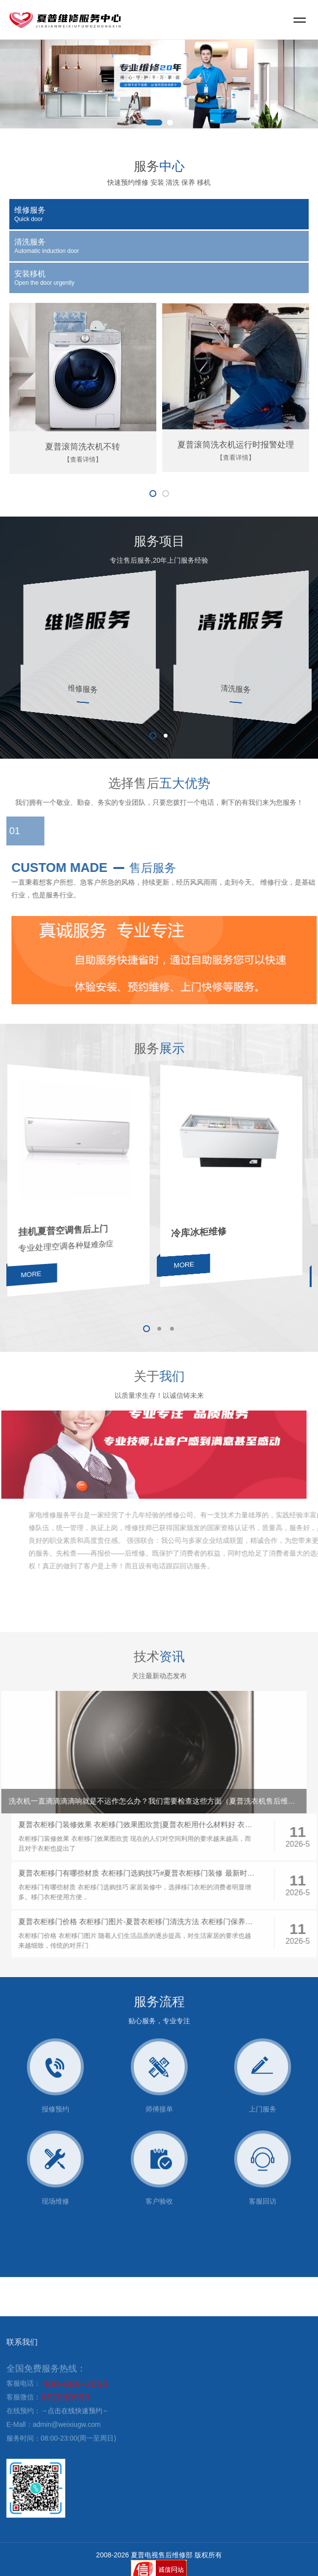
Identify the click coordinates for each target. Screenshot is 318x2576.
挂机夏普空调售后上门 (66, 1229)
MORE (34, 1268)
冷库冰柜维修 (201, 1229)
